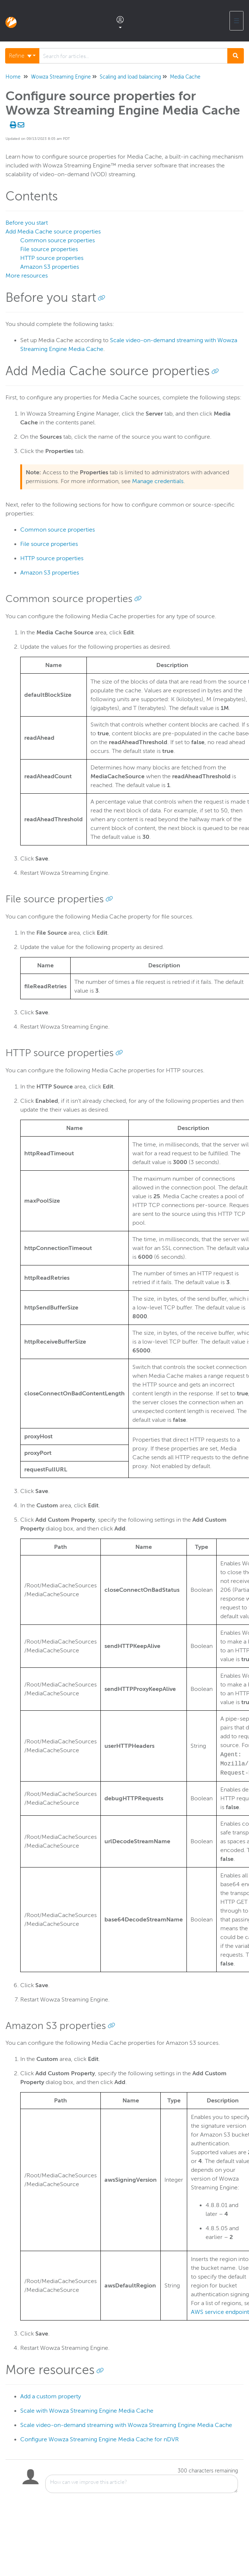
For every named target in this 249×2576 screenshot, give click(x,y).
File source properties (49, 249)
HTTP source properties (51, 258)
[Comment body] (141, 2484)
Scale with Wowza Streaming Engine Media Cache (86, 2410)
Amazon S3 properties (49, 267)
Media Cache (185, 77)
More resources (27, 275)
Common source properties (57, 240)
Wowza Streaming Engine (61, 77)
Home (13, 77)
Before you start (27, 223)
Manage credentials (158, 481)
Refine (20, 56)
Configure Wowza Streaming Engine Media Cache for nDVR (99, 2439)
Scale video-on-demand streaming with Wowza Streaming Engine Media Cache (126, 2425)
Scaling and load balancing (130, 77)
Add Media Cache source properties (53, 231)
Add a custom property (50, 2396)
